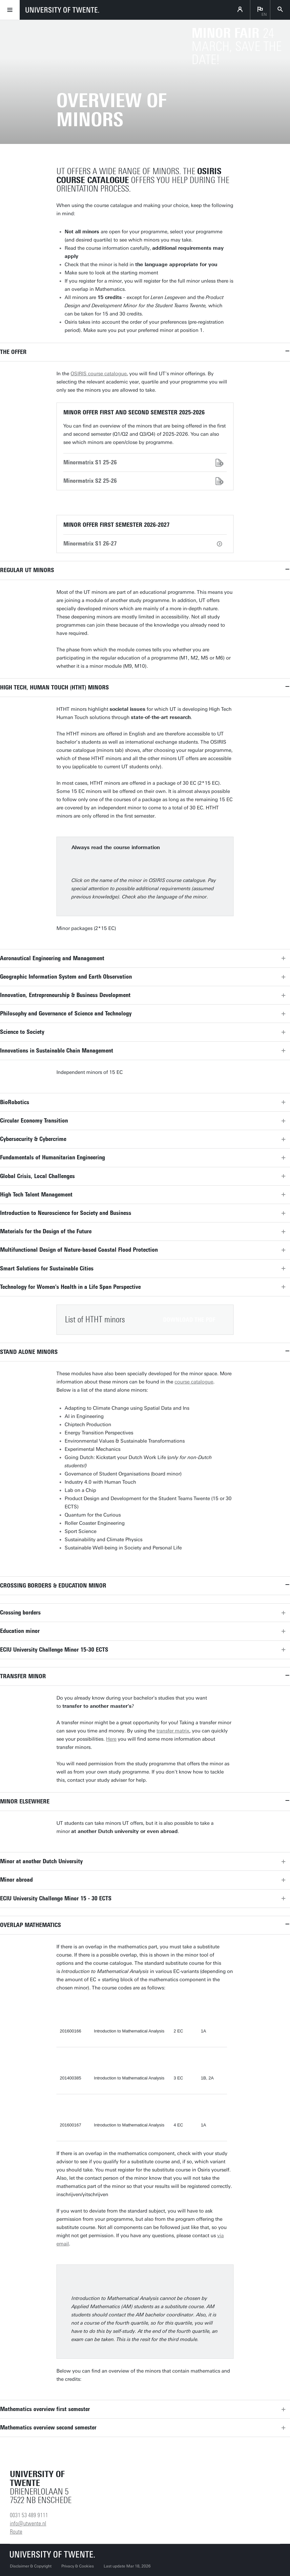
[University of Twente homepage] (62, 10)
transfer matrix (172, 1731)
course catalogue (194, 1382)
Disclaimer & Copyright (31, 2566)
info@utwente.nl (28, 2523)
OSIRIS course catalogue (99, 374)
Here (111, 1739)
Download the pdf (189, 1319)
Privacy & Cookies (77, 2566)
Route (16, 2531)
